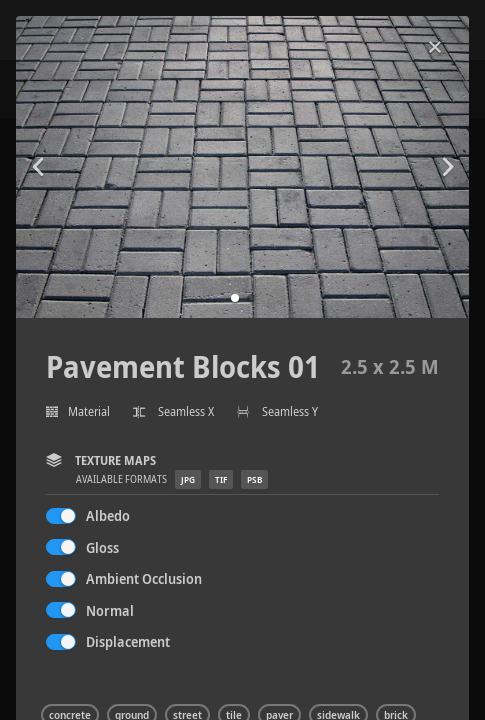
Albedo (108, 515)
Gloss (102, 547)
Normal (110, 610)
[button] (235, 298)
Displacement (128, 641)
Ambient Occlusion (144, 578)
